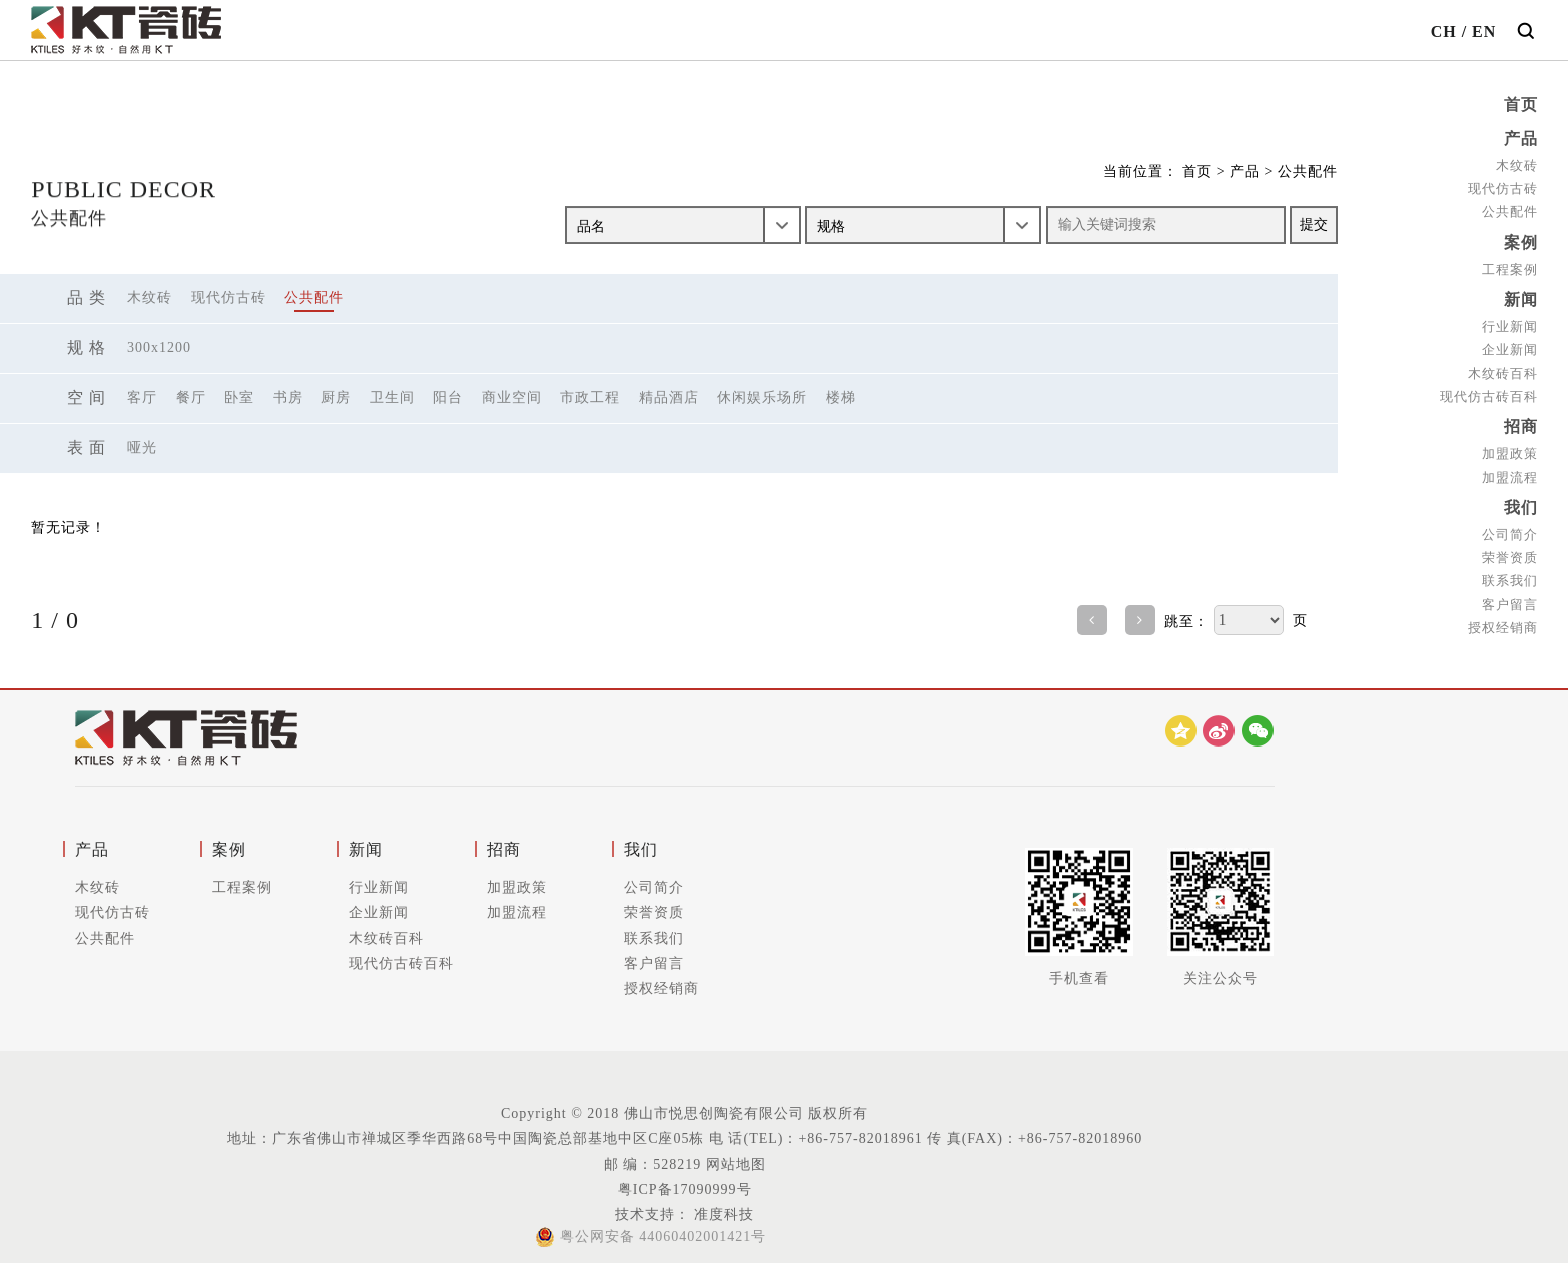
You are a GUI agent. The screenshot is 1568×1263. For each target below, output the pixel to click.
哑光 (142, 447)
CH (1444, 31)
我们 (1521, 500)
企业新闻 (1510, 344)
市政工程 (590, 397)
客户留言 (1510, 595)
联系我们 (1510, 572)
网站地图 (736, 1164)
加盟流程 (1510, 470)
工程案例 (1510, 265)
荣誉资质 (1510, 549)
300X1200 (159, 347)
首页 (1521, 104)
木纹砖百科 (1503, 367)
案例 (1521, 239)
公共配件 (1510, 209)
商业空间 (512, 397)
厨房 (336, 397)
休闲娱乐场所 (762, 397)
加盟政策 (1510, 447)
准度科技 (722, 1214)
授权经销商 (1503, 618)
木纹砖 (1517, 163)
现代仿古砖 (1503, 186)
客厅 (142, 397)
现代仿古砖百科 (1489, 390)
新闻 (1521, 295)
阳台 (448, 397)
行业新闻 (1510, 321)
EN (1484, 31)
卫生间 (392, 397)
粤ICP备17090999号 (685, 1189)
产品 (1521, 137)
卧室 (239, 397)
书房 (288, 397)
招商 (1521, 421)
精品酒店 (669, 397)
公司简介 (1510, 526)
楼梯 (841, 397)
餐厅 (191, 397)
